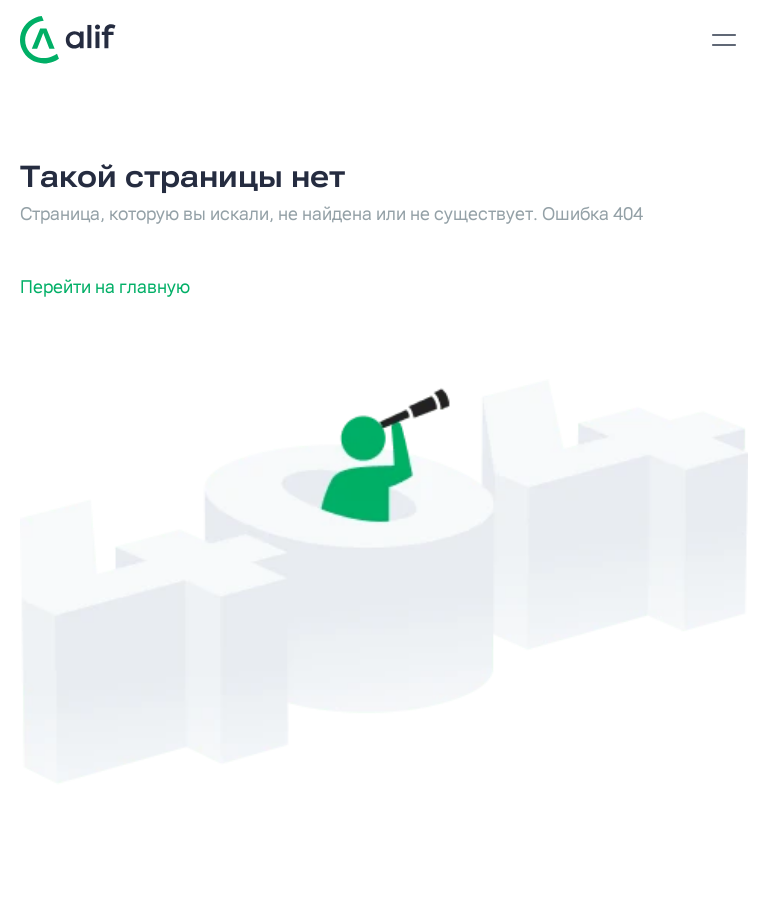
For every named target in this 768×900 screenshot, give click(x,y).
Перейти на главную (105, 286)
